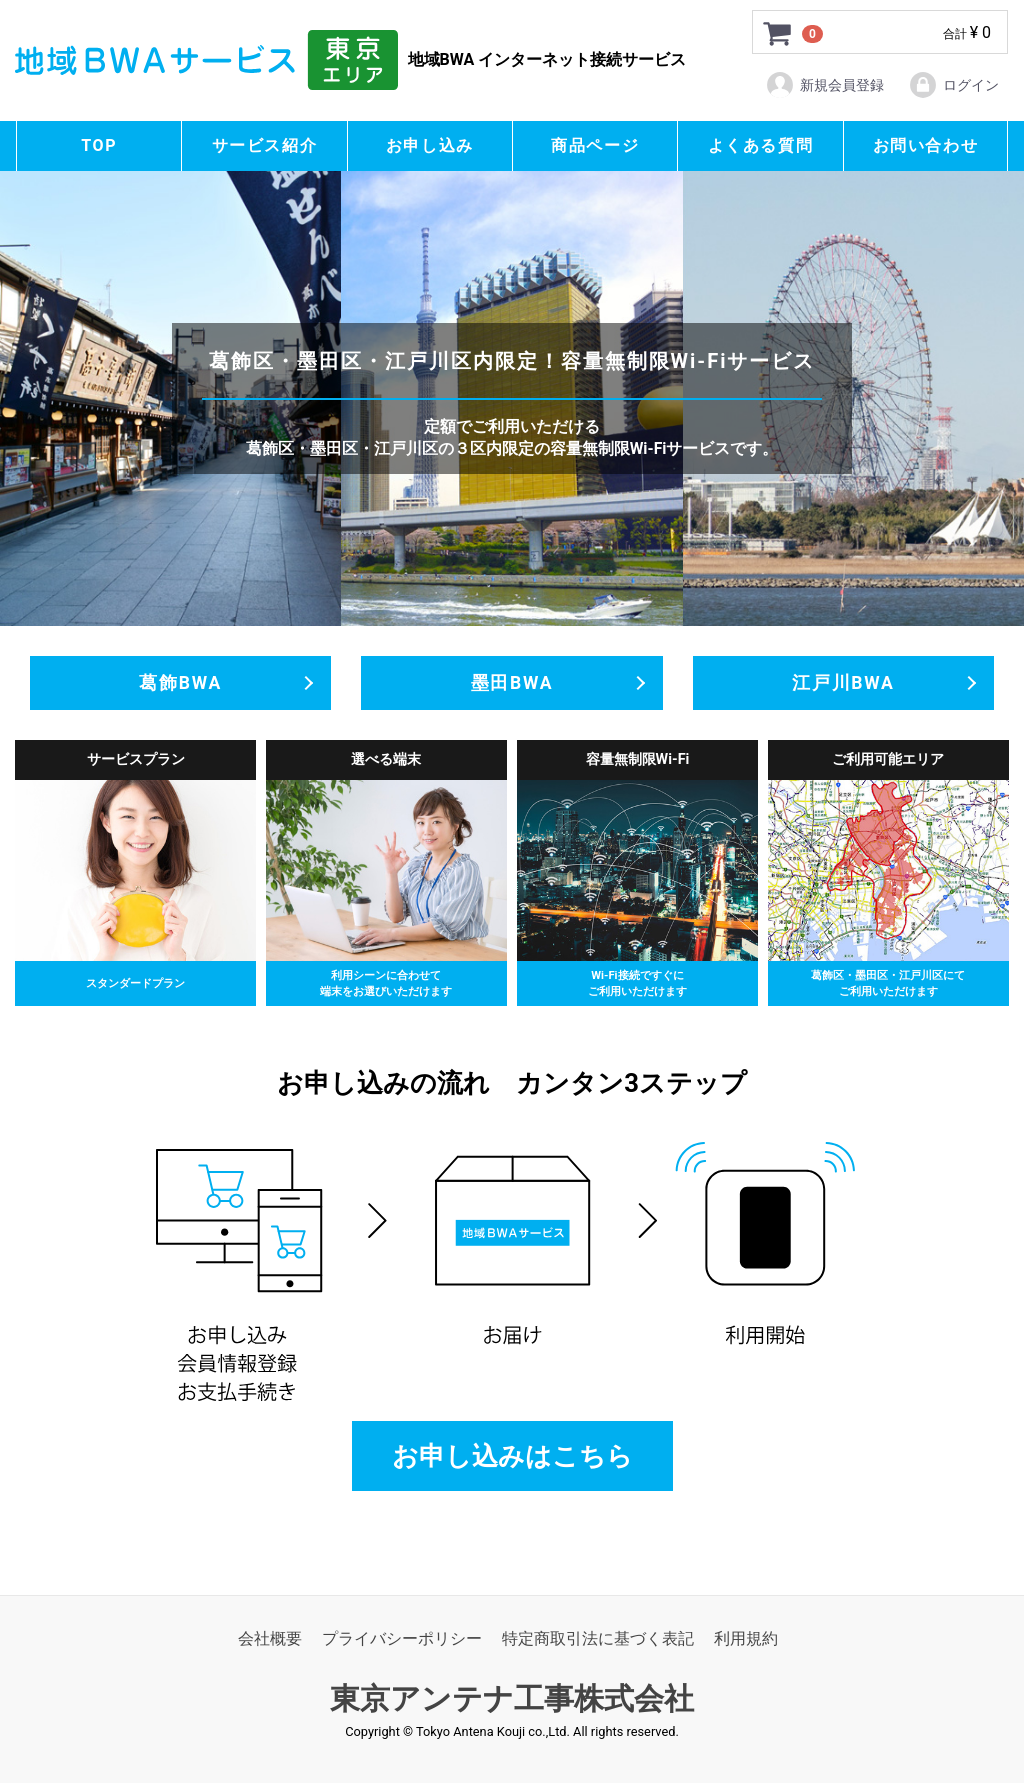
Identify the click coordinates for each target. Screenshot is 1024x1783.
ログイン (953, 85)
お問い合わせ (926, 145)
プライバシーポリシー (402, 1639)
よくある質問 (761, 145)
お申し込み (430, 145)
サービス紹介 (265, 145)
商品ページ (595, 145)
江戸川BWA (843, 683)
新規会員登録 (824, 85)
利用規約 (746, 1639)
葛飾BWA (180, 683)
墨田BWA (512, 683)
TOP (99, 145)
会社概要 (270, 1639)
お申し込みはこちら (512, 1456)
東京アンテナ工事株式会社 (512, 1699)
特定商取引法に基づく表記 (598, 1639)
